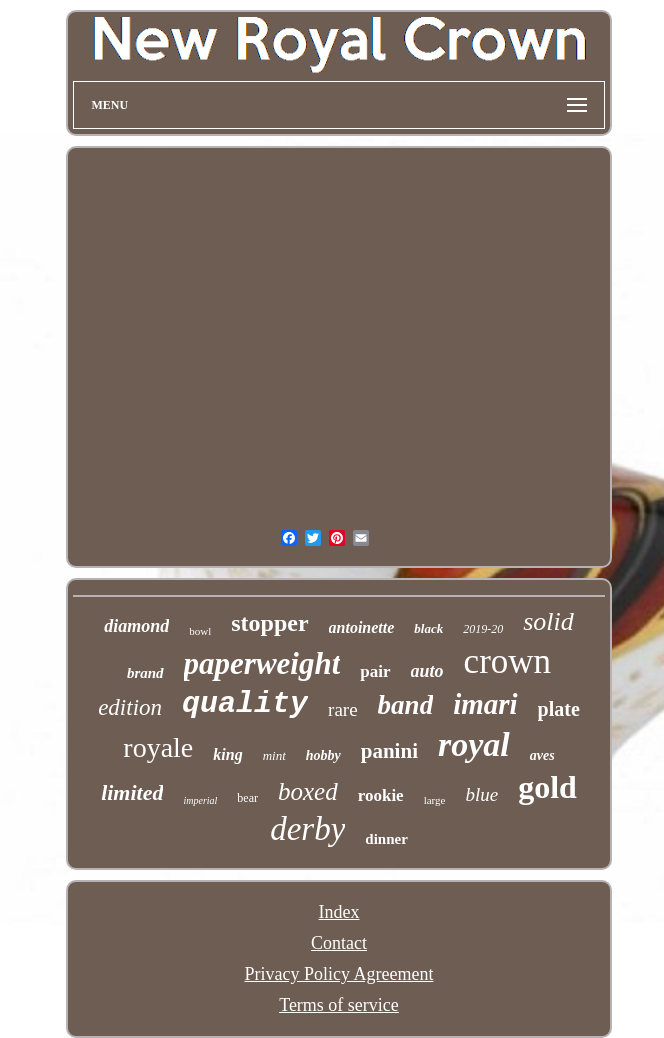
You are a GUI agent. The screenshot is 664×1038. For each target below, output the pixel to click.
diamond (136, 626)
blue (481, 794)
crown (507, 661)
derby (307, 829)
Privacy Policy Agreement (339, 974)
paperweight (262, 663)
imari (485, 704)
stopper (269, 623)
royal (474, 744)
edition (130, 707)
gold (547, 787)
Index (339, 912)
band (406, 705)
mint (274, 755)
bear (247, 798)
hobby (323, 755)
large (435, 800)
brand (145, 673)
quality (245, 704)
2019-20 (483, 629)
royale (158, 747)
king (227, 754)
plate (559, 709)
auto (427, 671)
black (428, 628)
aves (542, 755)
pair (375, 671)
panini (389, 751)
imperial (200, 800)
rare (343, 709)
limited (132, 792)
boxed (308, 791)
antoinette (362, 627)
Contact (339, 943)
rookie (381, 795)
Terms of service (339, 1005)
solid (548, 621)
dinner (386, 839)
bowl (200, 631)
